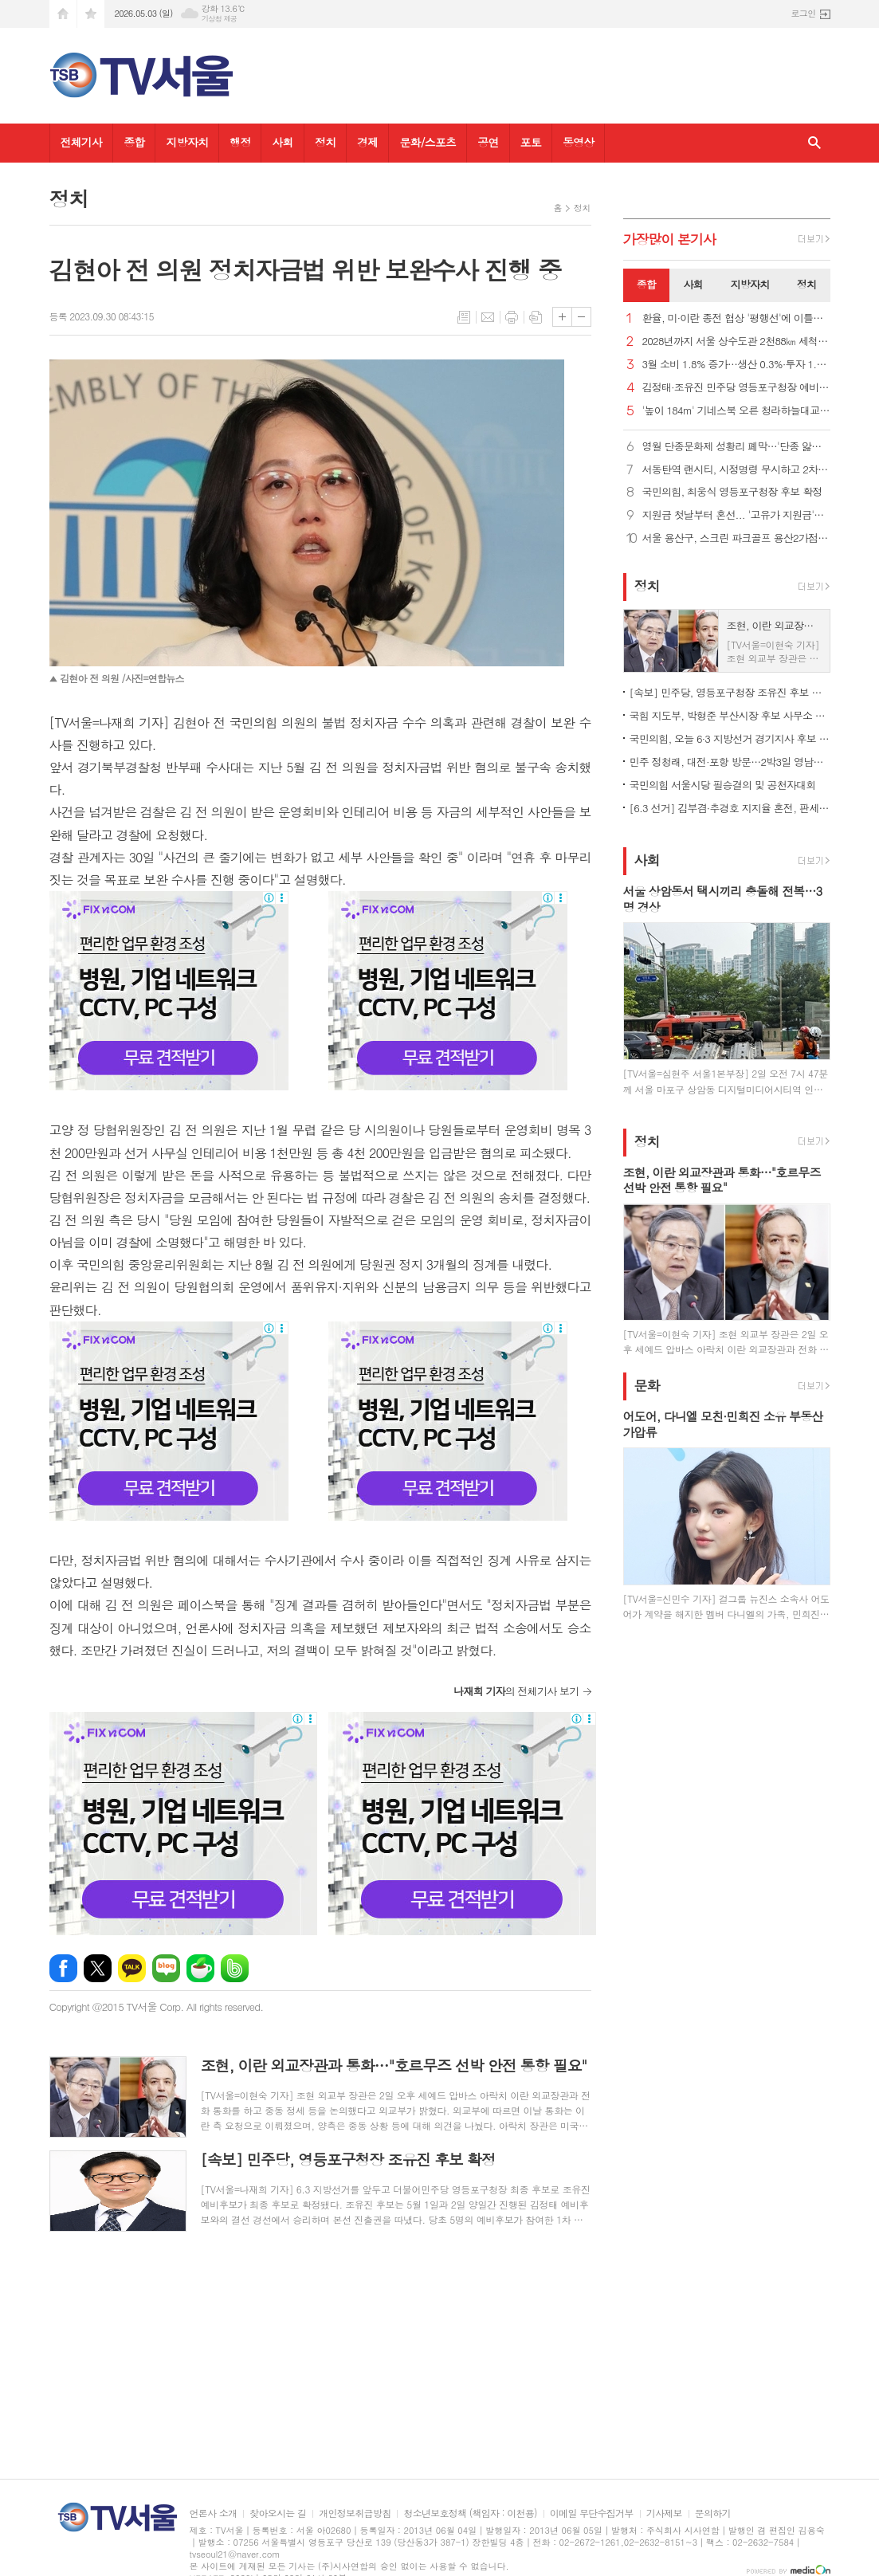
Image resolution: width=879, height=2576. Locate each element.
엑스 (98, 1968)
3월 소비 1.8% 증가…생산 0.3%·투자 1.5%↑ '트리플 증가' (736, 364)
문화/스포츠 (427, 142)
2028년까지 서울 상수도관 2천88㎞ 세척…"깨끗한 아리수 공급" (736, 341)
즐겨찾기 (90, 14)
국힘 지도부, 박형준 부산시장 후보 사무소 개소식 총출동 (730, 715)
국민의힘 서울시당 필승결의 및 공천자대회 (723, 784)
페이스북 (63, 1968)
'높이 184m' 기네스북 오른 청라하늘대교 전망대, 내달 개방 (736, 411)
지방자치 (187, 142)
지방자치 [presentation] (750, 284)
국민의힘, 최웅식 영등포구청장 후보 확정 (732, 492)
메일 (488, 317)
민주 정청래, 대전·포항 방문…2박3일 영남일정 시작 (730, 761)
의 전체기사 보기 (516, 1690)
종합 (134, 142)
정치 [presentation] (806, 284)
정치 (325, 142)
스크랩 (535, 317)
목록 (464, 317)
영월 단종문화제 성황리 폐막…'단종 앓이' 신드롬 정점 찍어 (736, 447)
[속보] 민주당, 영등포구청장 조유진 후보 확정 (730, 692)
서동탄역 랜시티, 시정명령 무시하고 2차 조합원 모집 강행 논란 (736, 470)
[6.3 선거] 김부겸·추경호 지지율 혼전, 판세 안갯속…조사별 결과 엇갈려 (730, 807)
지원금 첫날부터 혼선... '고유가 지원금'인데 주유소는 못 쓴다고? (736, 515)
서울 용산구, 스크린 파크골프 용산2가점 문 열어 (736, 538)
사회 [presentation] (693, 284)
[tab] (646, 285)
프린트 (512, 317)
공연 (487, 142)
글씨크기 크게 (562, 317)
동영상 (578, 142)
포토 (530, 142)
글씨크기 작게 (581, 317)
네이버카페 (200, 1968)
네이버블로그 (166, 1968)
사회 (282, 142)
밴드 (235, 1968)
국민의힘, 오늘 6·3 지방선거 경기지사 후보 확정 (730, 738)
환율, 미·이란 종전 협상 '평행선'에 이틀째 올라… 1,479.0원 (736, 318)
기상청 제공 (219, 19)
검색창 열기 (814, 143)
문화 (647, 1385)
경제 (367, 142)
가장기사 (669, 239)
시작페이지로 (63, 14)
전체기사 (82, 142)
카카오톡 (132, 1968)
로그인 (803, 13)
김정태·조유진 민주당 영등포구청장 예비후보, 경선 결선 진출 (736, 388)
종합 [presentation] (646, 284)
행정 (240, 142)
